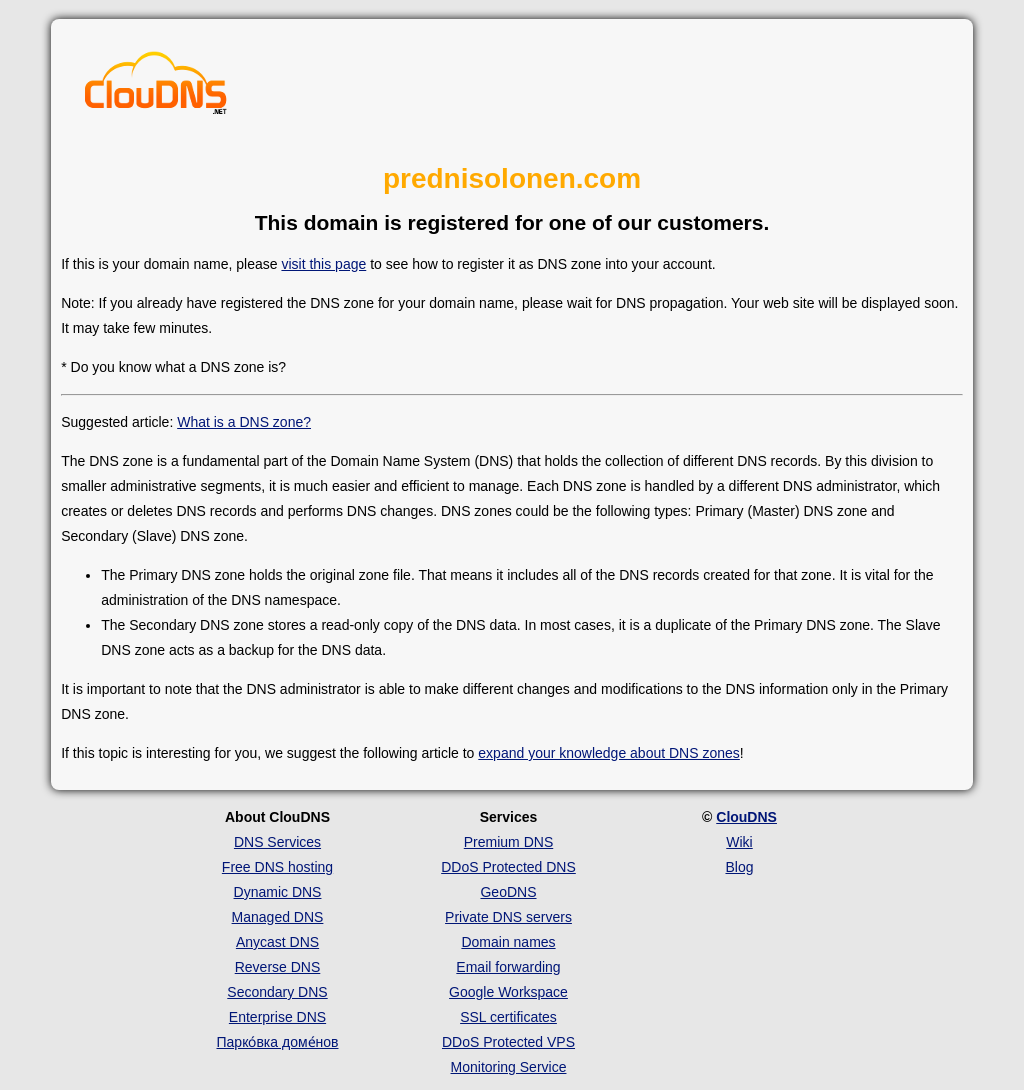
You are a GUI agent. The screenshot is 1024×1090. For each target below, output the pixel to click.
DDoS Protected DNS (508, 867)
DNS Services (277, 842)
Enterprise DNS (277, 1017)
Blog (739, 867)
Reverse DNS (278, 967)
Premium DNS (508, 842)
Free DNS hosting (277, 867)
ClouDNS (746, 817)
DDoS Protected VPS (508, 1042)
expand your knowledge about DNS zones (609, 753)
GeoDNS (508, 892)
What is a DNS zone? (244, 422)
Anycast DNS (277, 942)
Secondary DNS (277, 992)
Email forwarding (508, 967)
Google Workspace (508, 992)
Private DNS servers (508, 917)
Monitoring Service (509, 1067)
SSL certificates (508, 1017)
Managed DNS (278, 917)
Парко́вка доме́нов (278, 1042)
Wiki (739, 842)
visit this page (323, 264)
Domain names (508, 942)
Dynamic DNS (278, 892)
